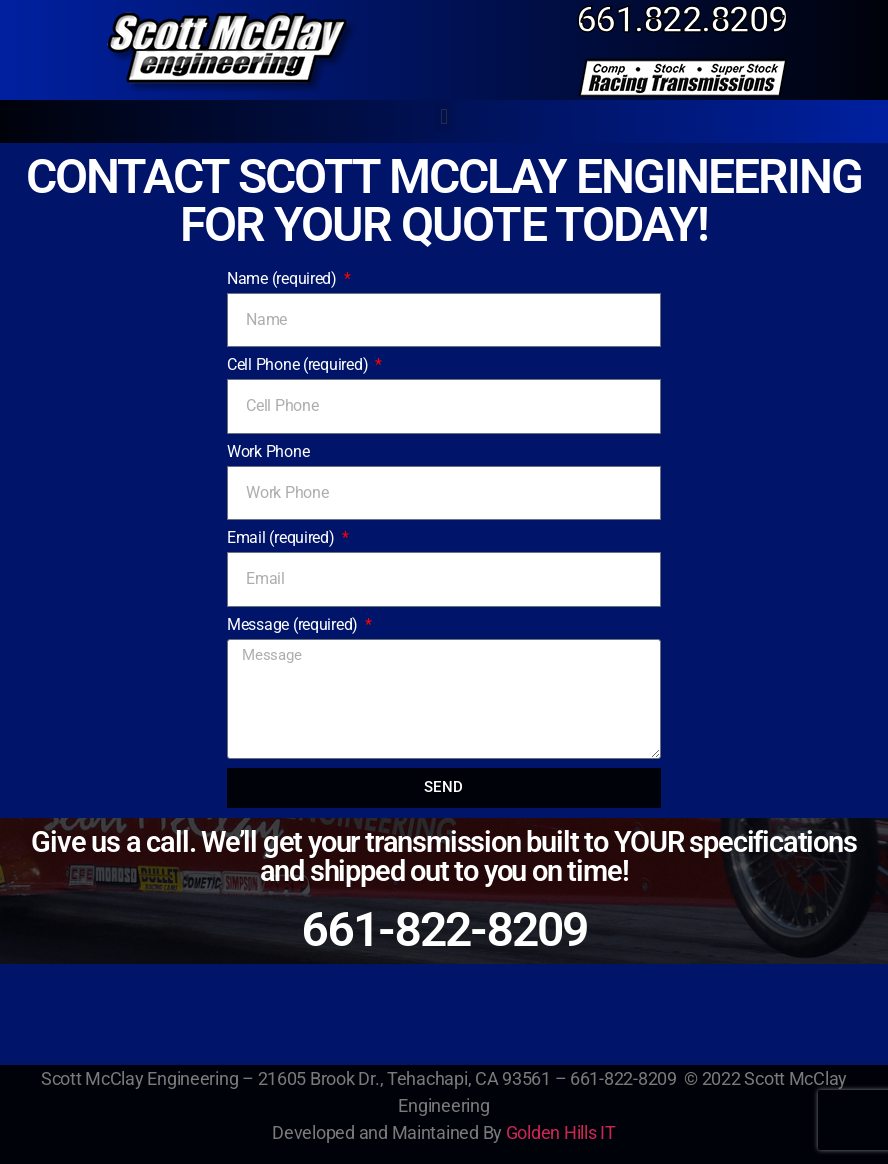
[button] (444, 116)
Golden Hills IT (561, 1132)
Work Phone (268, 451)
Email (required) (282, 537)
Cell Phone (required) (299, 364)
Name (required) (284, 278)
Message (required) (294, 624)
